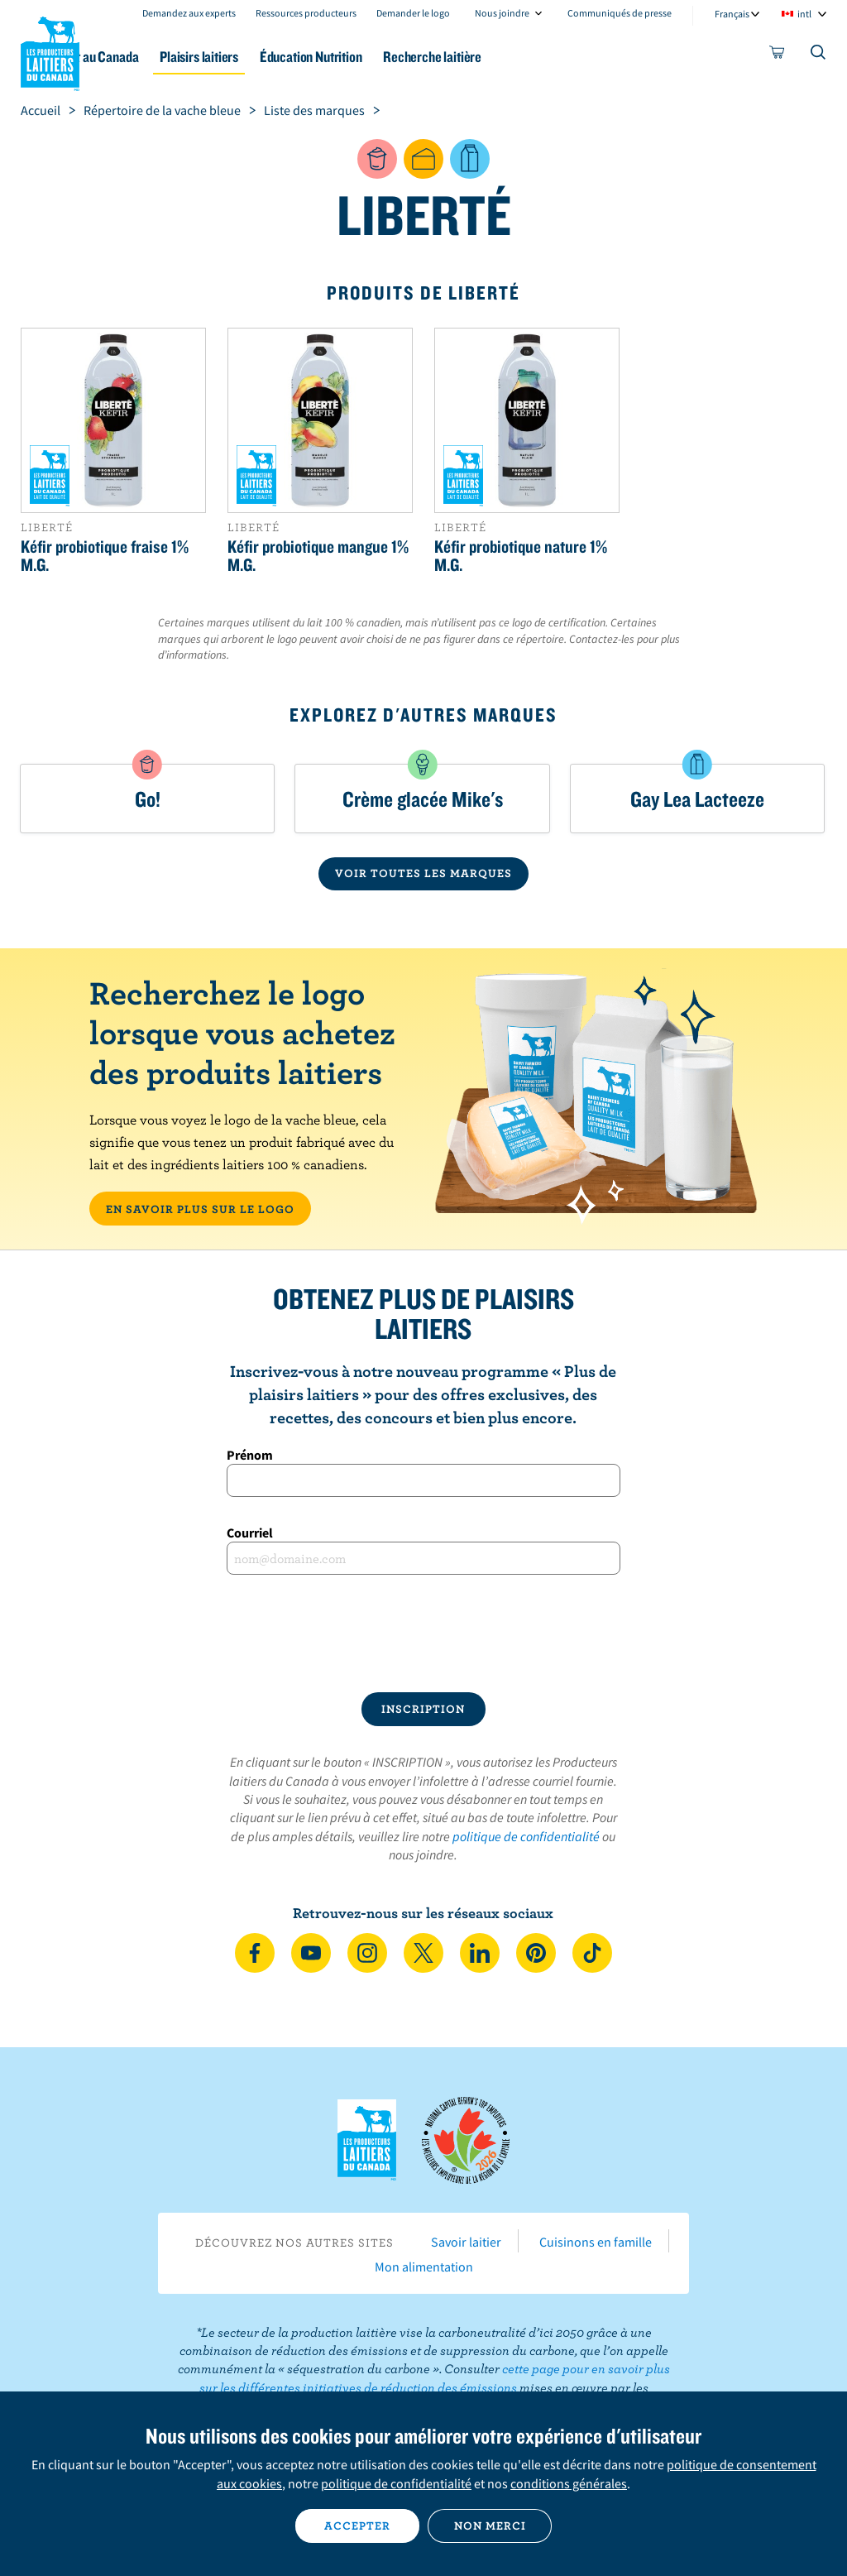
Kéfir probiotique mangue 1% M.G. (318, 555)
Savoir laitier (466, 2241)
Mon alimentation (424, 2266)
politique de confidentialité (526, 1836)
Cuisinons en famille (595, 2241)
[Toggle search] (818, 55)
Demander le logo (413, 13)
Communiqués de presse (619, 13)
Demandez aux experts (189, 13)
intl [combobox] (804, 13)
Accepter (357, 2525)
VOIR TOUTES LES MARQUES (423, 873)
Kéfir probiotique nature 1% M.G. (520, 555)
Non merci (490, 2525)
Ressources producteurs (306, 13)
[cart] (777, 55)
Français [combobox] (732, 13)
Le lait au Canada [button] (163, 56)
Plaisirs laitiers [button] (281, 56)
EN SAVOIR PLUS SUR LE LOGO (200, 1209)
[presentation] (423, 1633)
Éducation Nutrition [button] (406, 56)
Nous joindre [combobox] (502, 13)
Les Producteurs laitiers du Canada (50, 50)
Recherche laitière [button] (540, 56)
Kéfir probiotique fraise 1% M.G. (105, 555)
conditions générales (568, 2483)
